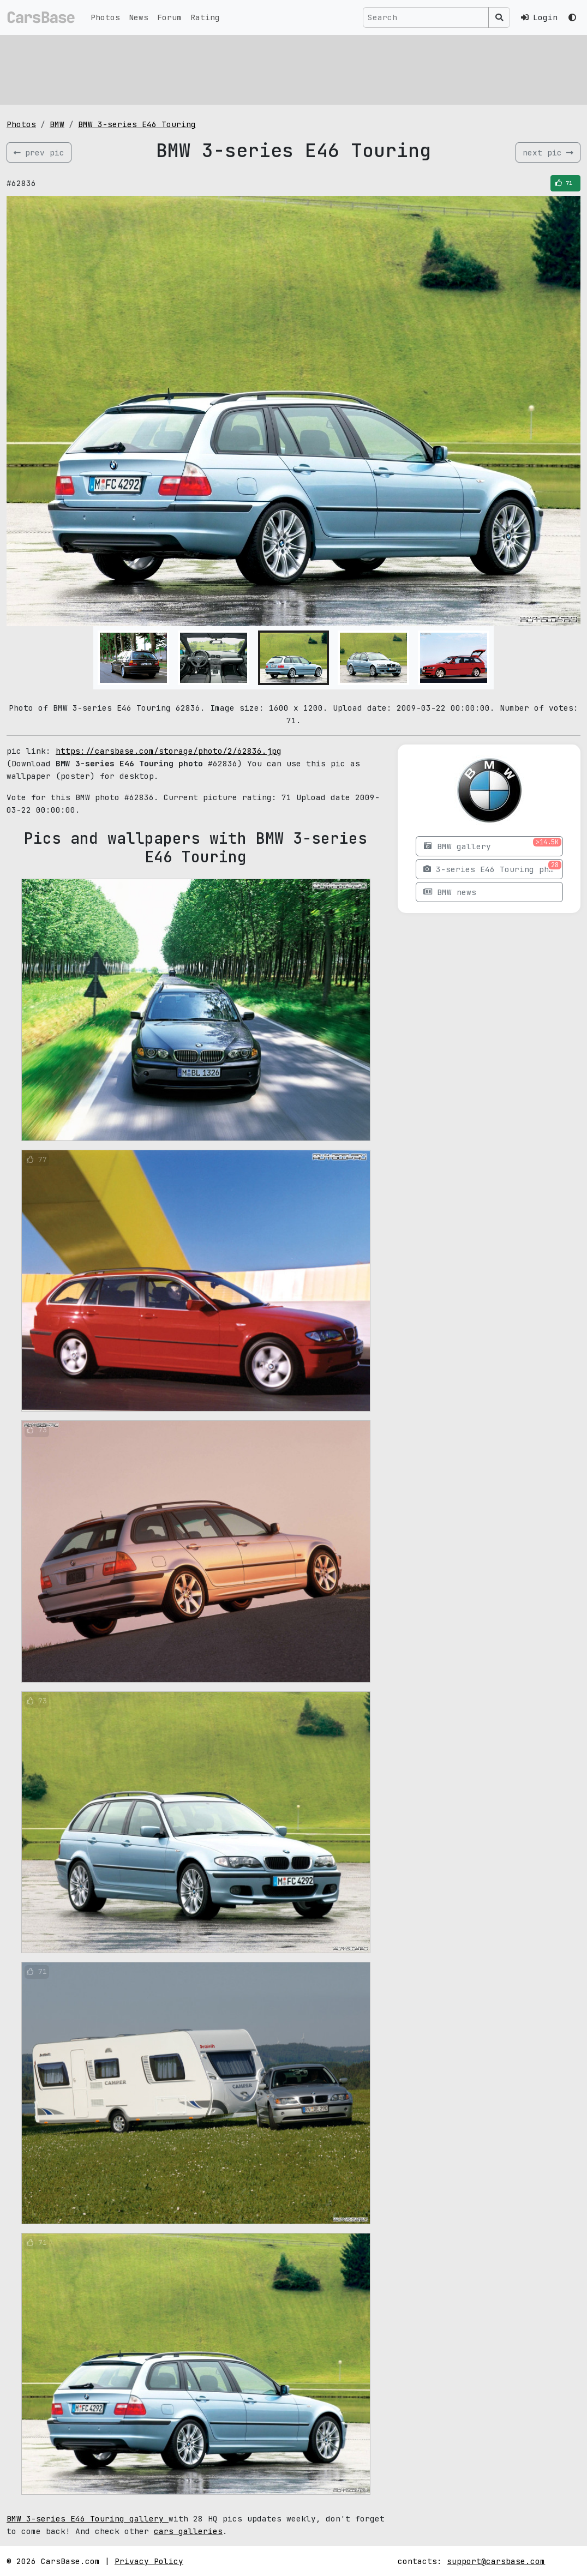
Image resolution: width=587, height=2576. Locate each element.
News (138, 17)
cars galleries (188, 2531)
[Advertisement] (293, 68)
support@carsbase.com (496, 2561)
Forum (169, 17)
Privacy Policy (149, 2561)
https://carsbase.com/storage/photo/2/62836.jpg (168, 751)
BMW (57, 124)
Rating (205, 17)
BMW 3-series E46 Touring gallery (88, 2518)
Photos (105, 17)
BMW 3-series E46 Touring (137, 124)
